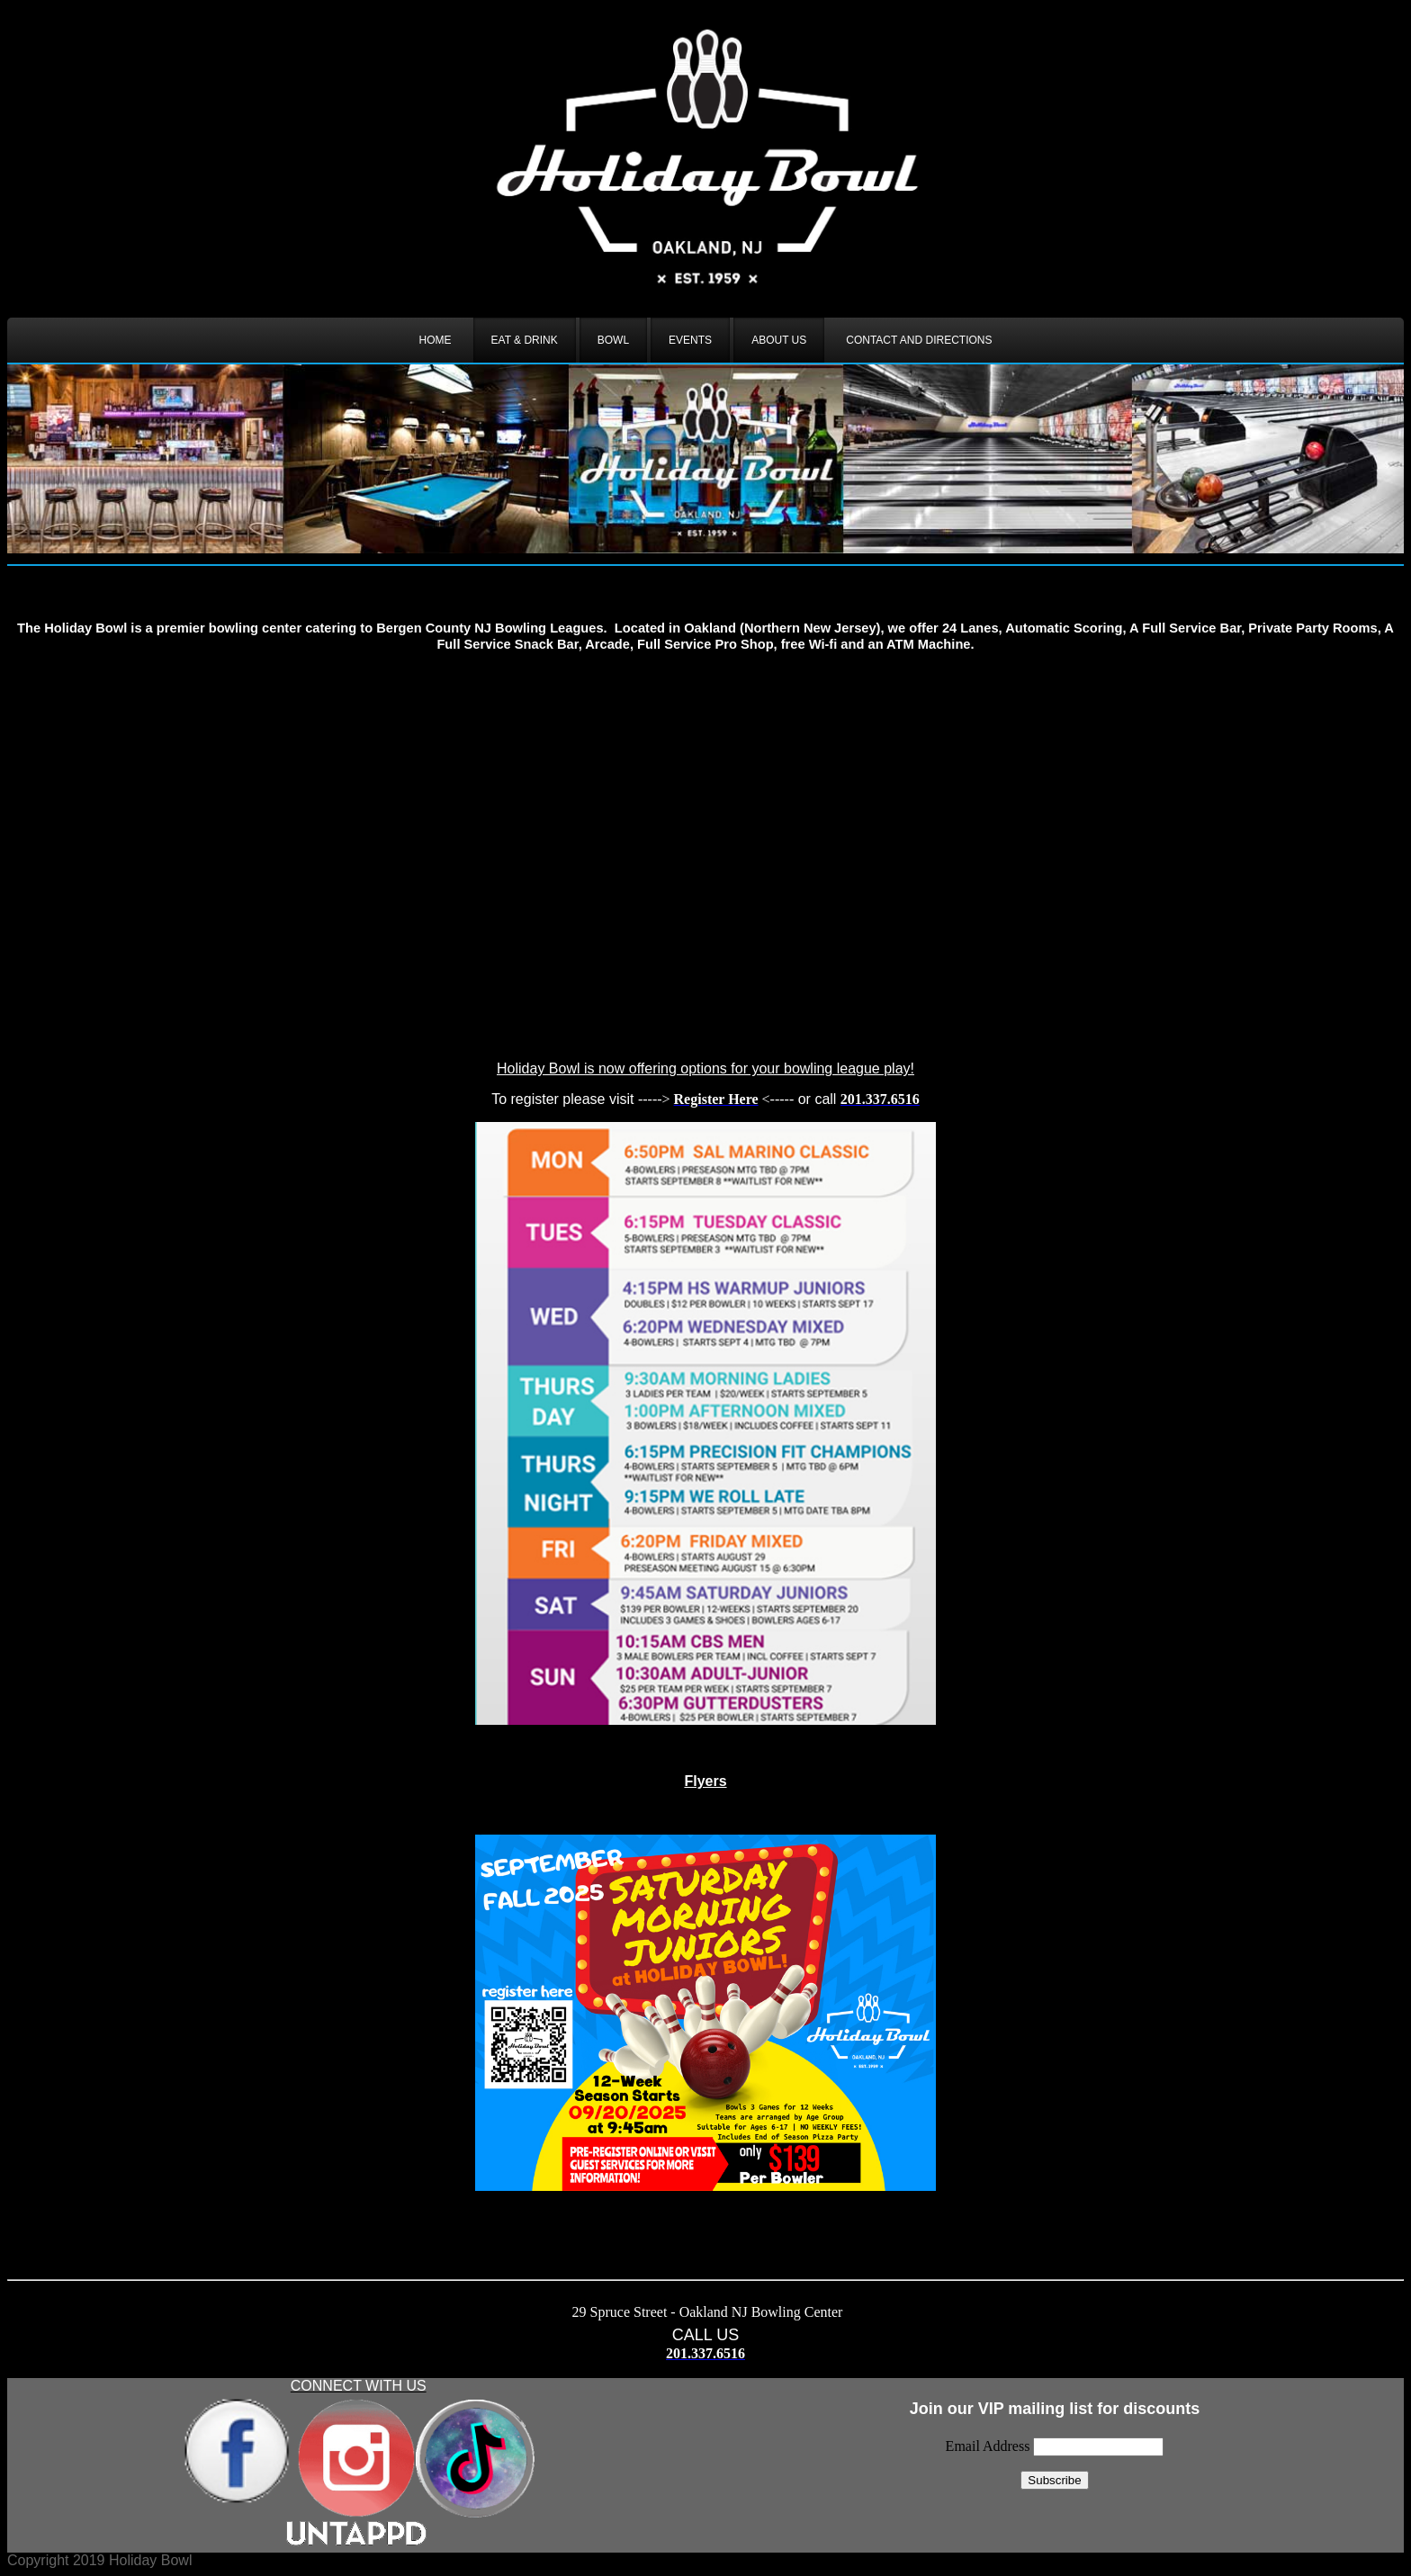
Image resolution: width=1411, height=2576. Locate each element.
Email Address (990, 2446)
